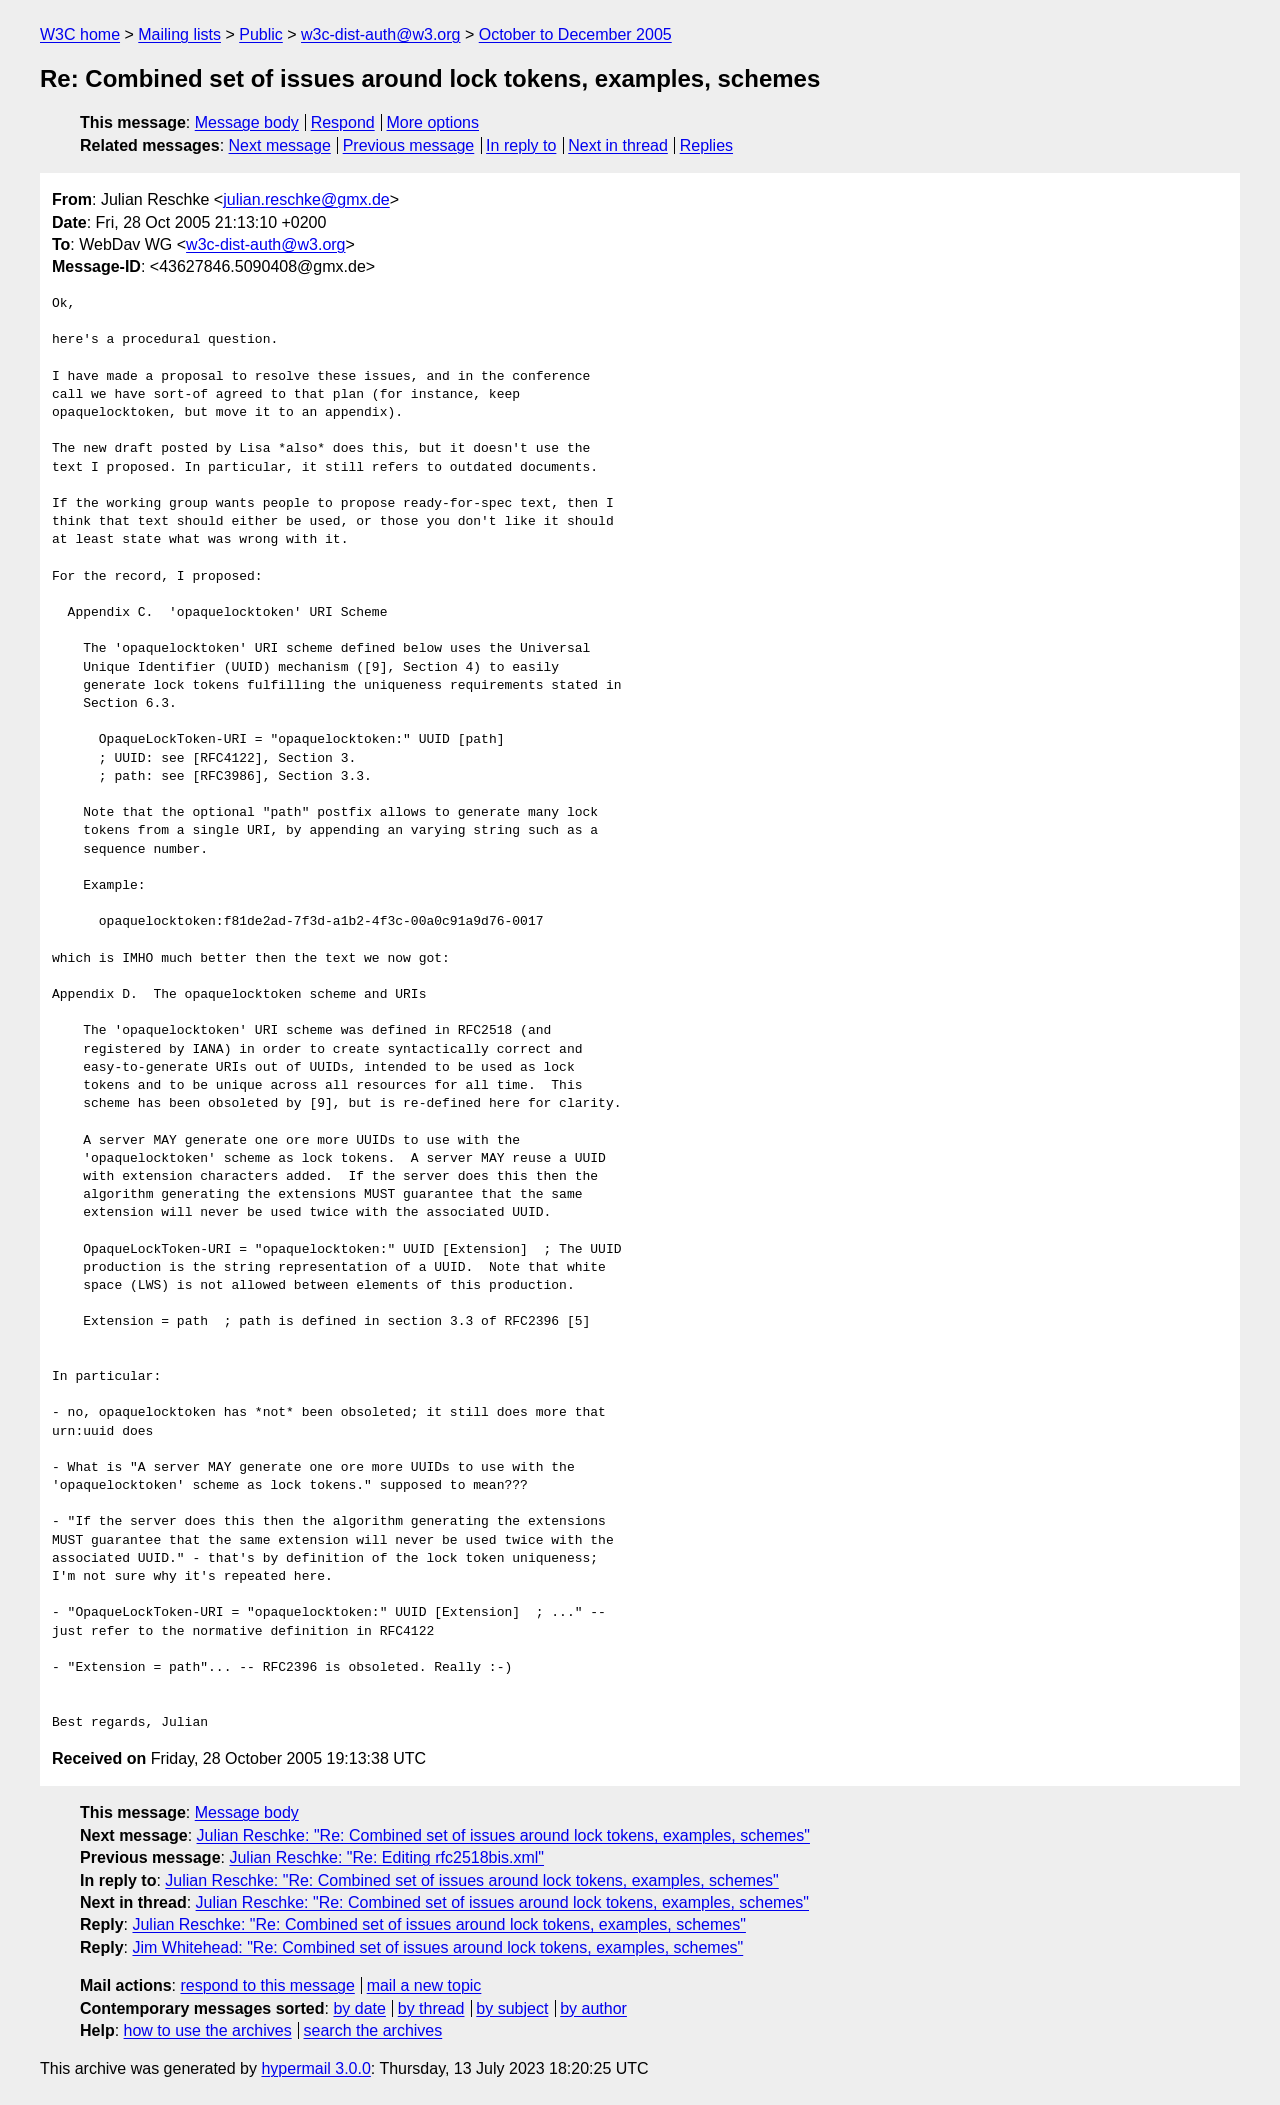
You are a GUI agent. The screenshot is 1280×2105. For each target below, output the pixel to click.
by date (359, 2008)
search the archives (373, 2030)
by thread (431, 2008)
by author (593, 2008)
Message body (247, 122)
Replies (706, 145)
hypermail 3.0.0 (315, 2068)
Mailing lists (179, 34)
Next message (280, 145)
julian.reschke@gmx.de (306, 199)
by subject (512, 2008)
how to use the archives (208, 2030)
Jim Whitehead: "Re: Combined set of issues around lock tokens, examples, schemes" (437, 1947)
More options (433, 122)
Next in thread (618, 145)
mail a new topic (424, 1985)
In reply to (521, 145)
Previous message (409, 145)
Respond (343, 122)
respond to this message (267, 1985)
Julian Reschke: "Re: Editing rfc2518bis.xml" (386, 1857)
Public (261, 34)
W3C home (80, 34)
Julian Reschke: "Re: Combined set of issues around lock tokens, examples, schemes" (503, 1835)
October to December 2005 (575, 34)
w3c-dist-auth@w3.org (380, 34)
